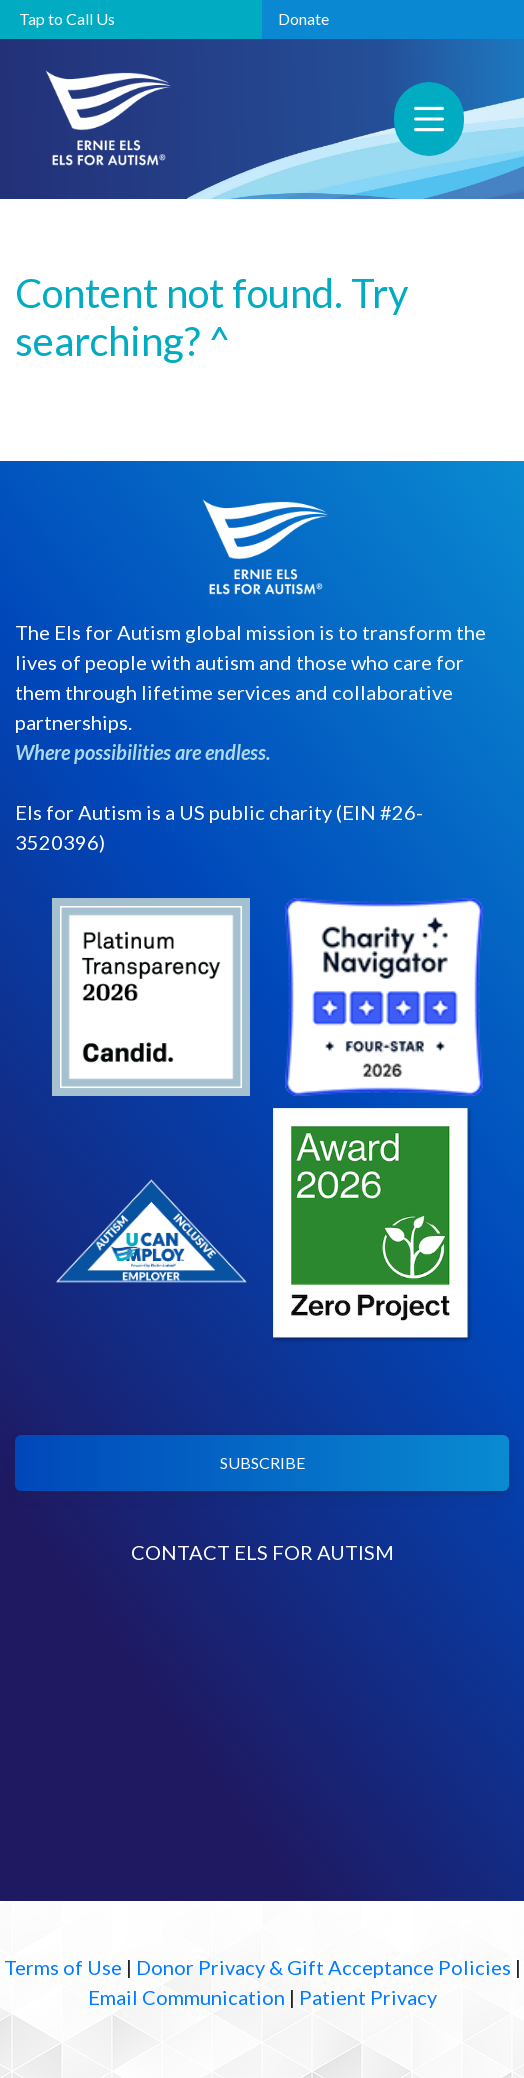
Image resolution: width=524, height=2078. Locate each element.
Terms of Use (63, 1967)
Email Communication (186, 1997)
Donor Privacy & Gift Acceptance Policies (323, 1967)
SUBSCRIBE (262, 1462)
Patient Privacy (368, 1997)
